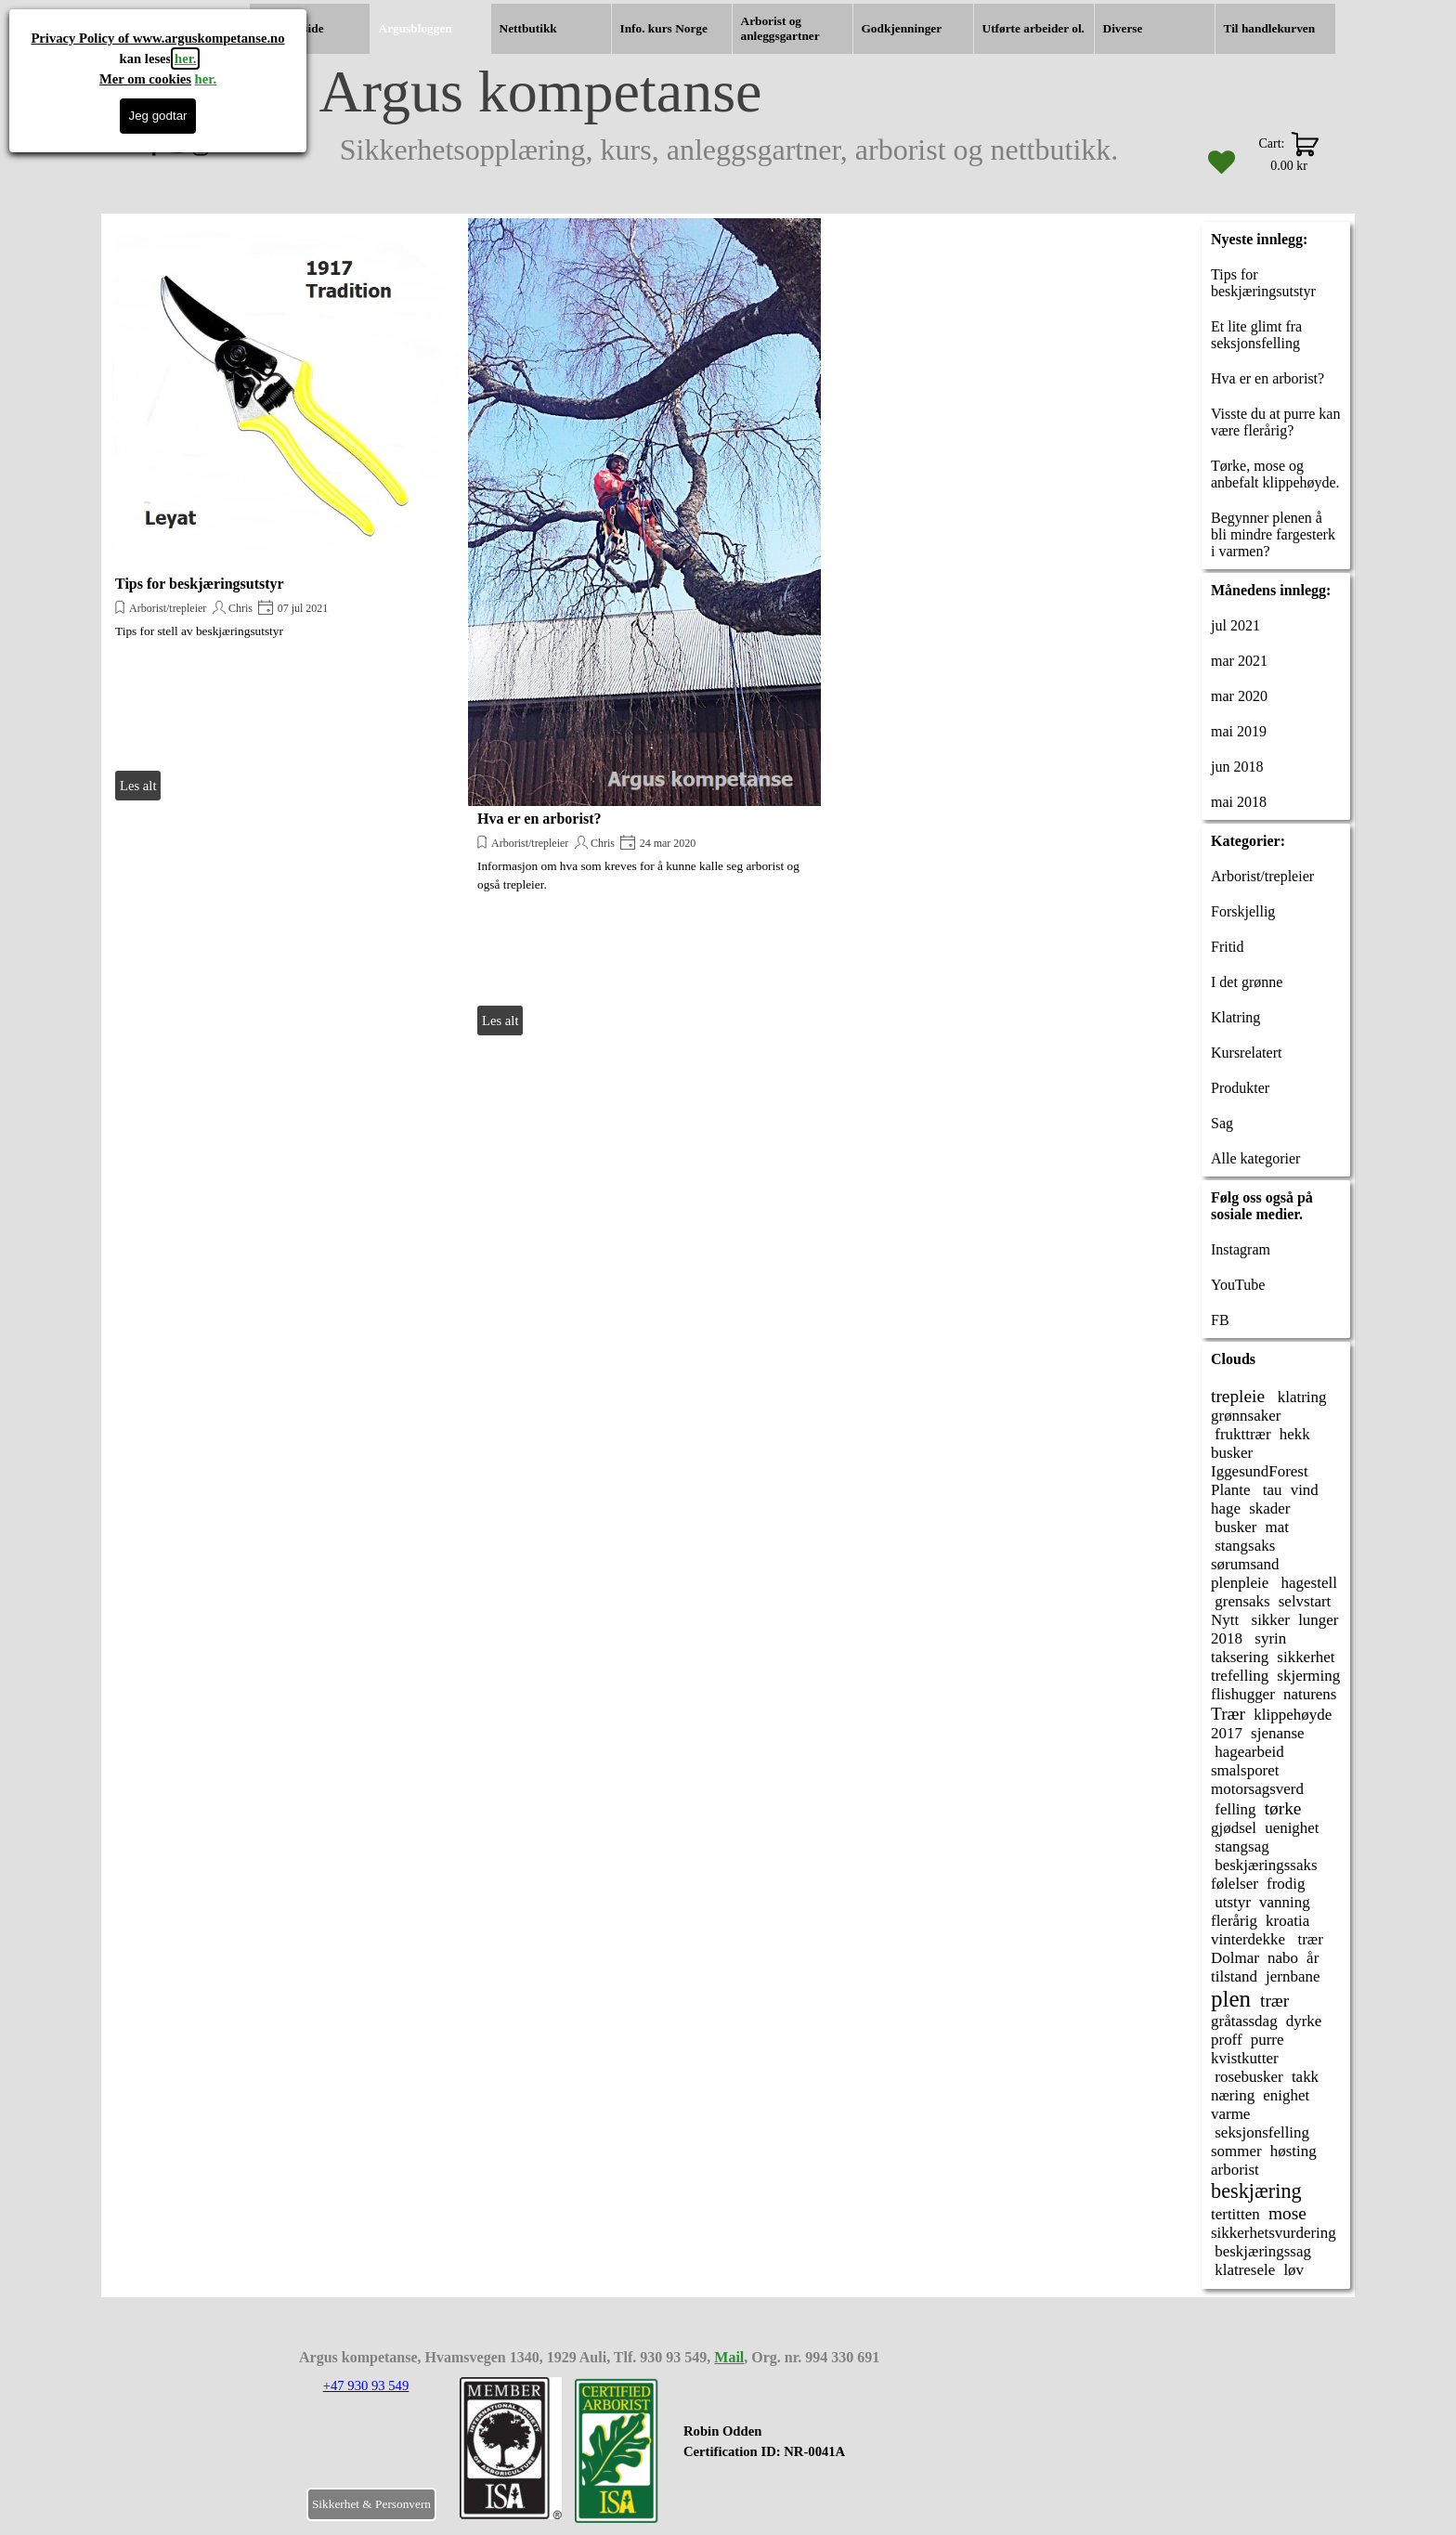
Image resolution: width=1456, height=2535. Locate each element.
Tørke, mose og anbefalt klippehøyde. (1275, 474)
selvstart (1305, 1601)
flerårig (1234, 1921)
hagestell (1307, 1583)
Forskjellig (1243, 911)
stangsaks (1243, 1545)
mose (1287, 2213)
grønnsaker (1245, 1415)
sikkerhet (1305, 1657)
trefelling (1239, 1675)
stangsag (1240, 1846)
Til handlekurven (1270, 28)
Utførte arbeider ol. (1033, 28)
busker (1232, 1453)
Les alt (138, 785)
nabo (1283, 1958)
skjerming (1308, 1675)
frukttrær (1241, 1434)
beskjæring (1256, 2191)
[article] (282, 511)
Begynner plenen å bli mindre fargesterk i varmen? (1273, 534)
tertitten (1235, 2214)
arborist (1235, 2169)
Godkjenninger (902, 28)
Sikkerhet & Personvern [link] (371, 2504)
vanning (1284, 1902)
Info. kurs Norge (664, 28)
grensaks (1240, 1601)
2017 (1226, 1733)
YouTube (1238, 1285)
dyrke (1304, 2021)
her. (185, 58)
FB (1220, 1320)
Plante (1230, 1490)
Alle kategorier (1255, 1158)
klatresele (1243, 2270)
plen (1231, 1998)
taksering (1239, 1657)
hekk (1295, 1434)
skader (1269, 1508)
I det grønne (1246, 982)
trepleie (1238, 1396)
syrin (1268, 1638)
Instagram (1240, 1249)
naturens (1310, 1694)
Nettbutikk (528, 28)
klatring (1299, 1397)
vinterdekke (1248, 1939)
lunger (1318, 1620)
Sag (1222, 1123)
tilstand (1234, 1976)
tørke (1283, 1808)
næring (1232, 2095)
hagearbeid (1247, 1752)
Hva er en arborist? (539, 818)
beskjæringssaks (1264, 1865)
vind (1305, 1490)
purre (1267, 2039)
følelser (1234, 1883)
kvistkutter (1245, 2058)
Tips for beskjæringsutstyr (199, 584)
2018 (1226, 1638)
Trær (1228, 1713)
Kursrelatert (1246, 1052)
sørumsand (1245, 1564)
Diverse (1123, 28)
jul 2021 (1235, 625)
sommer (1236, 2151)
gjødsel (1233, 1828)
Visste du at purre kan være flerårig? (1275, 422)
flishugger (1243, 1694)
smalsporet (1245, 1770)
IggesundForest (1259, 1471)
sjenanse (1278, 1733)
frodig (1286, 1883)
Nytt (1225, 1620)
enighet (1286, 2095)
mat (1277, 1527)
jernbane (1293, 1976)
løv (1293, 2270)
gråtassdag (1244, 2021)
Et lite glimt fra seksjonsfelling (1256, 334)
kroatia (1287, 1921)
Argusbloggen (415, 28)
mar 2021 (1239, 661)
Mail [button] (729, 2357)
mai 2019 (1239, 731)
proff (1226, 2039)
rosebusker (1247, 2077)
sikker (1268, 1620)
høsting (1293, 2151)
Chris (240, 608)
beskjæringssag (1261, 2251)
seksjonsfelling (1260, 2132)
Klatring (1235, 1017)
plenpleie (1239, 1583)
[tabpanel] (796, 2451)
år (1312, 1958)
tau (1270, 1490)
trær (1308, 1939)
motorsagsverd (1257, 1789)
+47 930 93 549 (366, 2385)
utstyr (1231, 1902)
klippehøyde (1293, 1714)
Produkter (1240, 1088)
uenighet (1292, 1828)
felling (1233, 1809)
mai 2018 (1239, 802)
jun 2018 (1237, 766)
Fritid (1227, 947)
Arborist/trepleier (167, 608)
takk (1305, 2077)
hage (1226, 1508)
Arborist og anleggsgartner (780, 28)
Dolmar (1235, 1958)
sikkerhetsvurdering (1273, 2233)
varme (1230, 2114)
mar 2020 (1239, 696)
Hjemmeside (291, 28)
